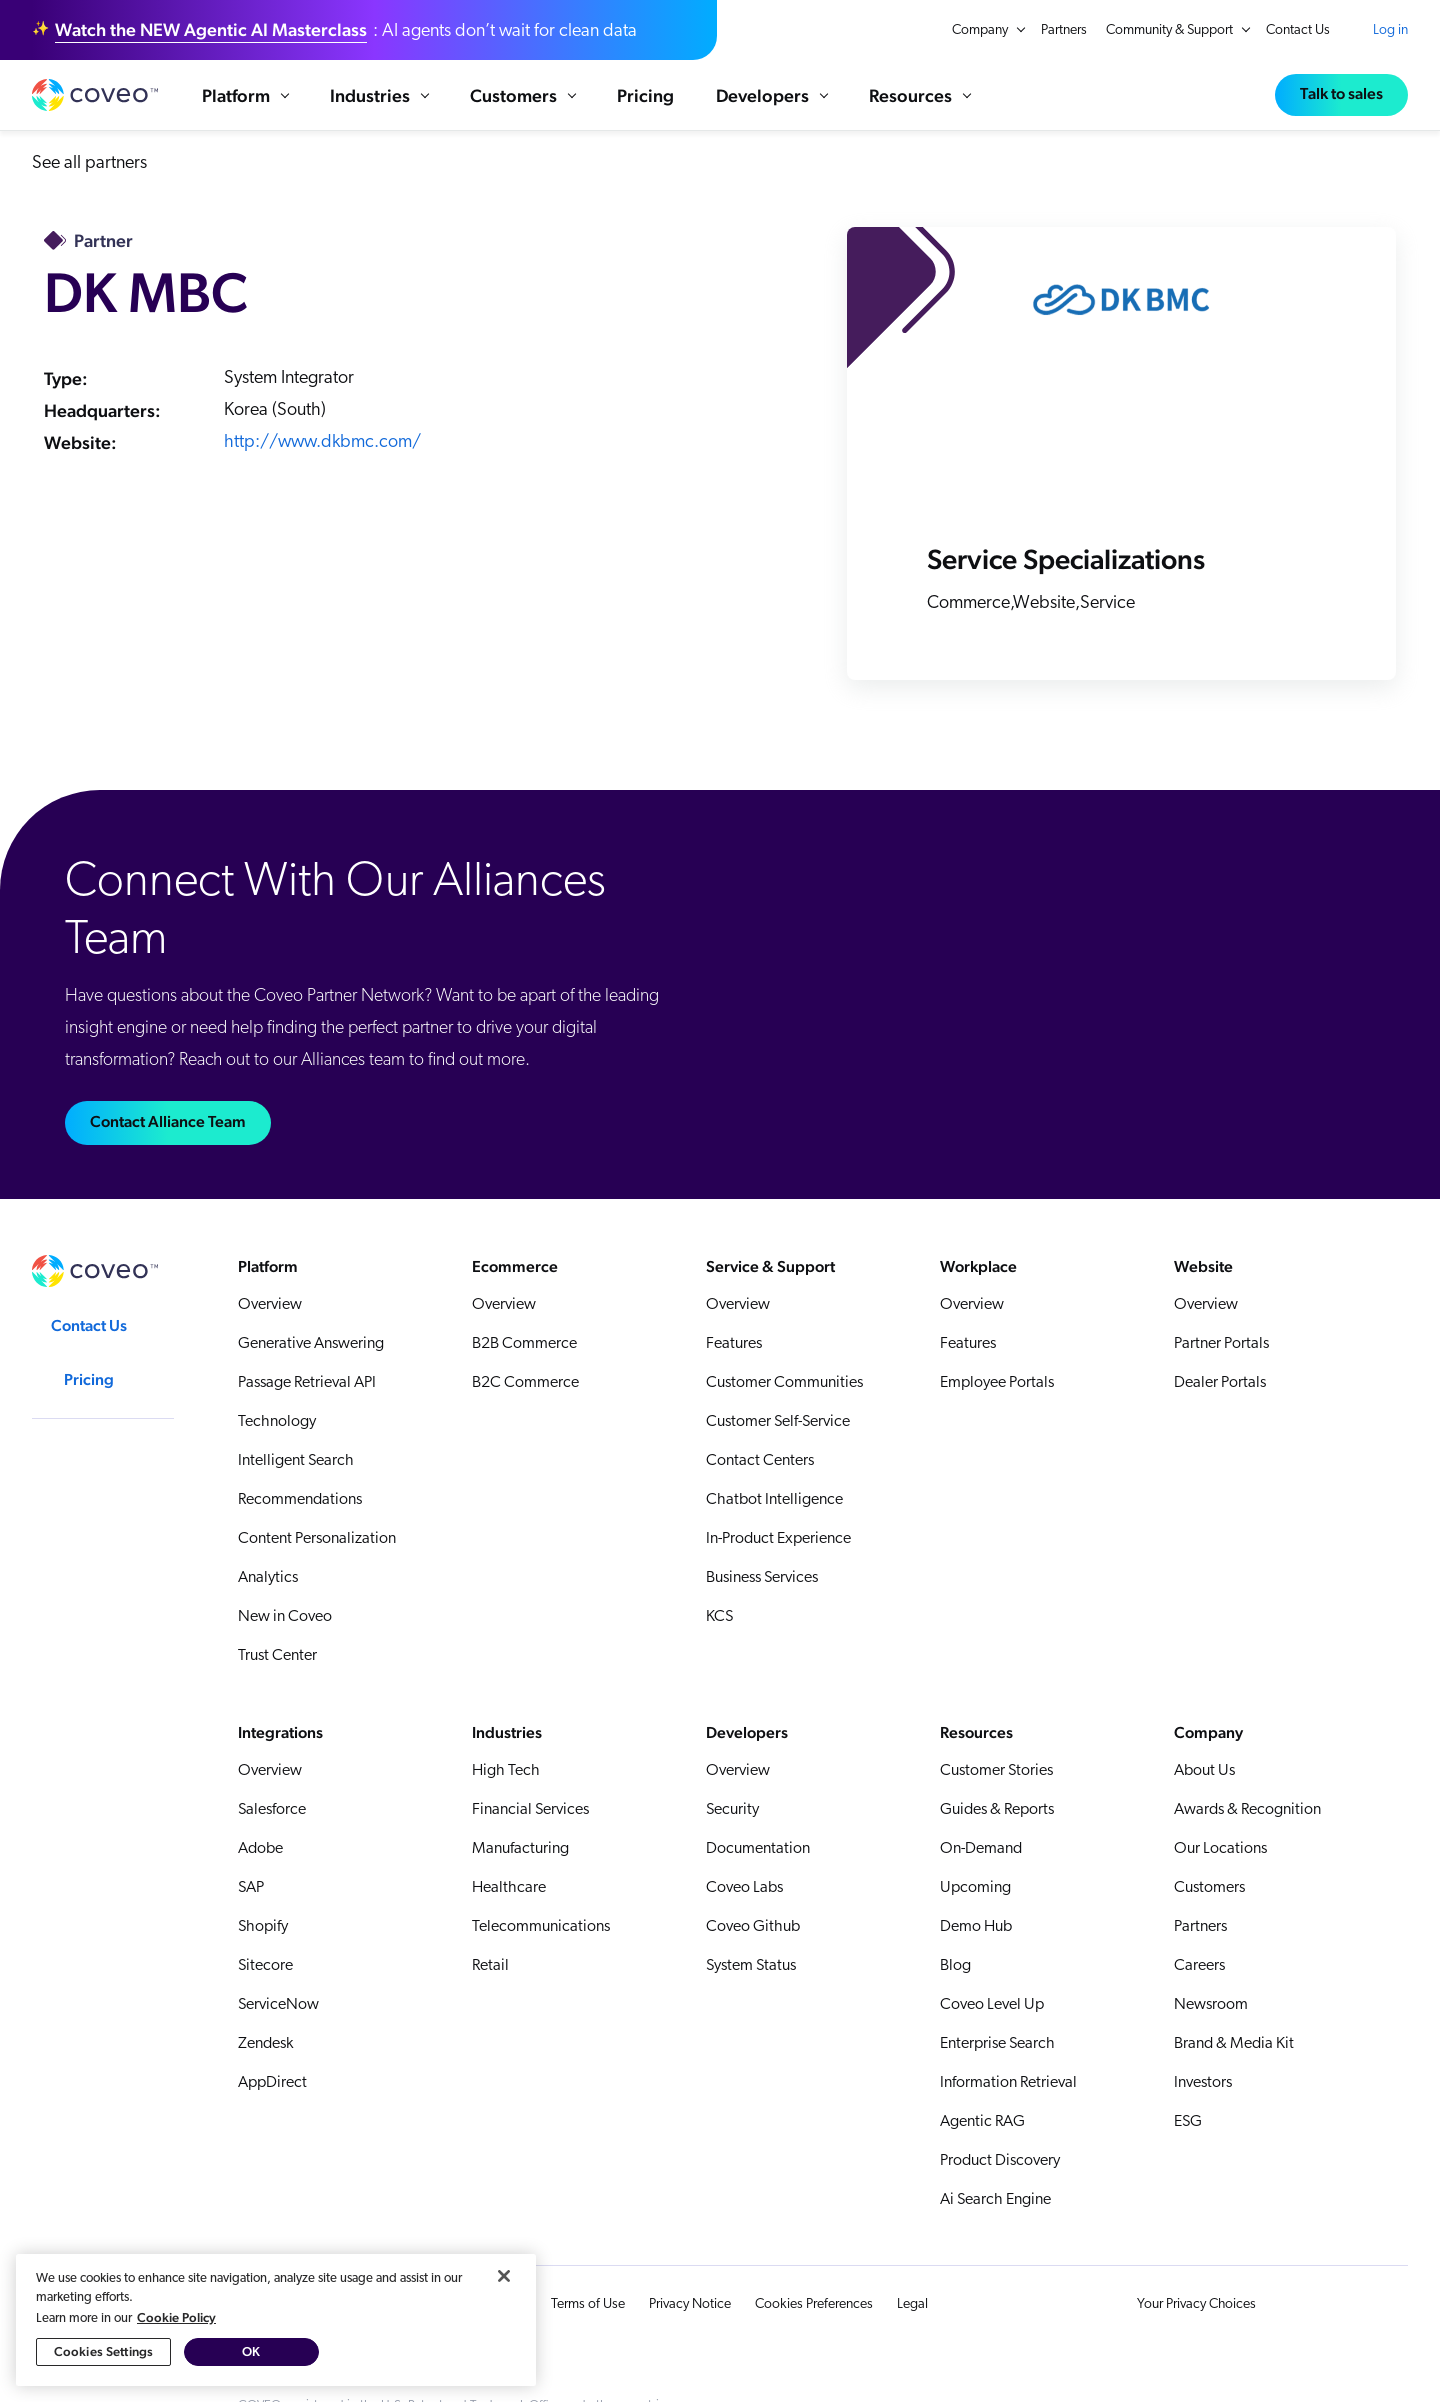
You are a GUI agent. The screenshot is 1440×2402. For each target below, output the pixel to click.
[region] (276, 2320)
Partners (1064, 30)
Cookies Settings (103, 2351)
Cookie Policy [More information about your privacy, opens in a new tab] (176, 2317)
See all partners (89, 184)
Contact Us (1298, 30)
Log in (1390, 30)
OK (251, 2351)
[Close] (504, 2276)
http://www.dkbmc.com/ (322, 463)
